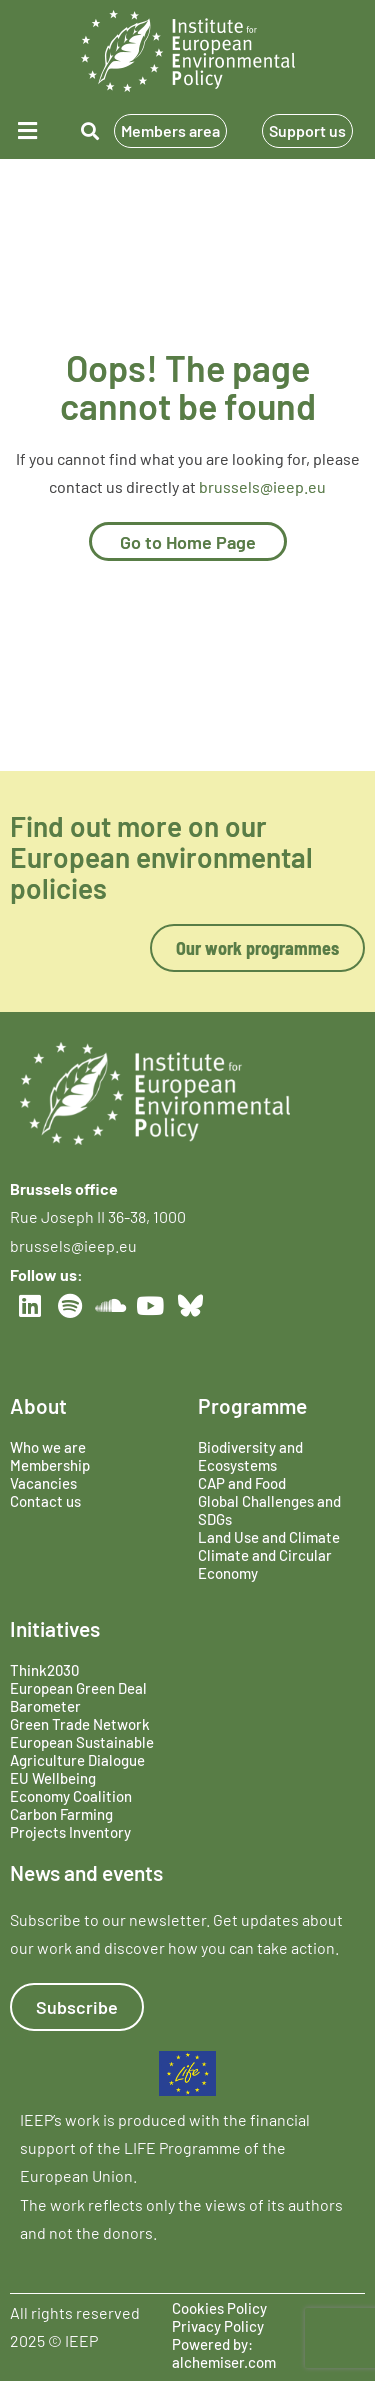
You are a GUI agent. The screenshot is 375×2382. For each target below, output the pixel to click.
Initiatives (55, 1628)
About (38, 1405)
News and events (86, 1872)
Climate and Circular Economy (265, 1564)
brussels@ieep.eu (262, 486)
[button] (30, 130)
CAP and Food (242, 1483)
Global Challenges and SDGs (269, 1510)
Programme (252, 1405)
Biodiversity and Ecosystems (250, 1456)
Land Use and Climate (269, 1537)
